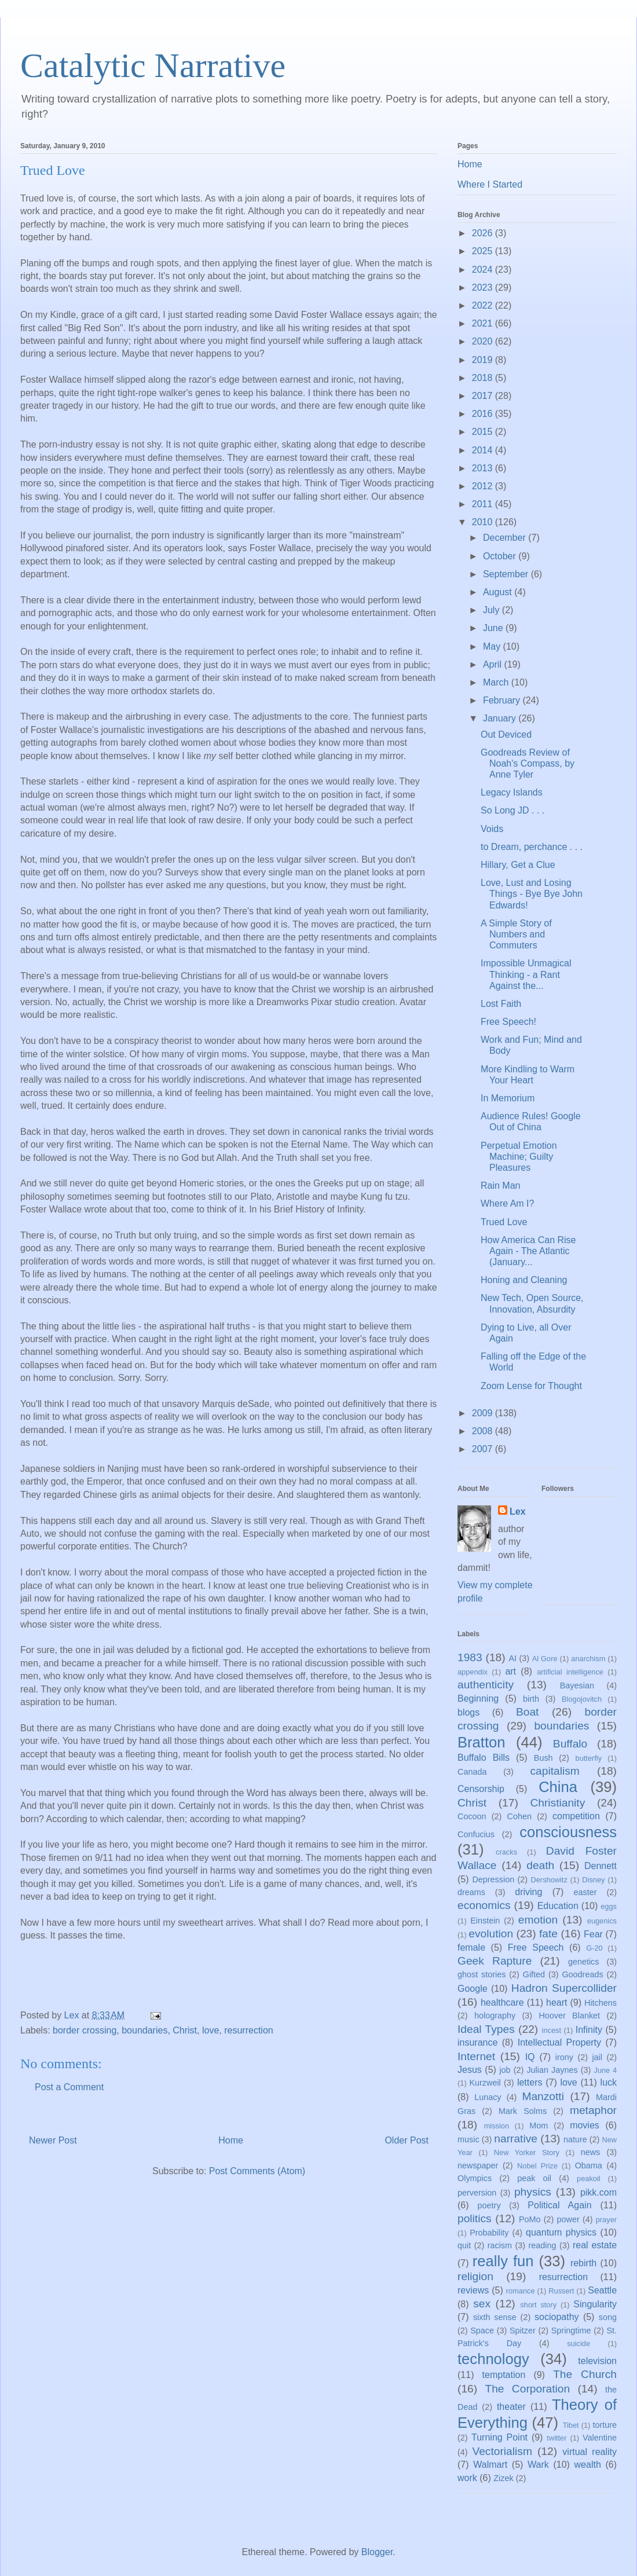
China (558, 1787)
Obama (588, 2165)
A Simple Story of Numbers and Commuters (516, 934)
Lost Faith (501, 1004)
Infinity (589, 2030)
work (467, 2478)
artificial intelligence (570, 1672)
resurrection (248, 2030)
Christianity (557, 1803)
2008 (483, 1431)
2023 (483, 287)
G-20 (594, 1948)
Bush (543, 1757)
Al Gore (545, 1658)
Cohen (519, 1816)
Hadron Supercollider (564, 1988)
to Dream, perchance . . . (532, 847)
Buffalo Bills (483, 1757)
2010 (483, 522)
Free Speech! (508, 1022)
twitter (556, 2438)
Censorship (480, 1789)
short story (538, 2304)
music (468, 2139)
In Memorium (508, 1098)
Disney (593, 1879)
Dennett (600, 1866)
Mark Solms (523, 2111)
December (505, 538)
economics (484, 1905)
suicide (578, 2343)
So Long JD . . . (512, 810)
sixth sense (495, 2317)
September (507, 574)
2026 (483, 233)
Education (558, 1906)
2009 (483, 1413)
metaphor (593, 2110)
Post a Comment (69, 2087)
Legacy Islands (512, 792)
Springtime (571, 2330)
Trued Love (504, 1222)
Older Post (407, 2140)
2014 (483, 450)
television (597, 2361)
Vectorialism (502, 2451)
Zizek (503, 2478)
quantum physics (561, 2232)
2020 (483, 341)
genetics (583, 1961)
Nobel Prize (537, 2165)
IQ (530, 2057)
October (500, 556)
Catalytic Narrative (152, 65)
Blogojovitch (582, 1699)
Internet (476, 2056)
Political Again (559, 2205)
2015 (483, 432)
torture (604, 2425)
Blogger (377, 2552)
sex (481, 2303)
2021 (483, 323)
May (493, 646)
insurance (477, 2042)
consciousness (568, 1832)
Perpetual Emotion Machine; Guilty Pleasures (519, 1156)
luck (609, 2082)
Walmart (490, 2464)
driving (528, 1892)
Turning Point (499, 2437)
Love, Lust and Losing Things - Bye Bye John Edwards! (532, 894)
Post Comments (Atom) (257, 2171)
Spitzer (523, 2330)
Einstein (485, 1920)
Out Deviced (506, 734)
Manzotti (543, 2096)
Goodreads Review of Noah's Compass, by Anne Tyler (527, 763)
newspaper (477, 2165)
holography (494, 2015)
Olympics (474, 2178)
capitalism (554, 1771)
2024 (483, 269)
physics (532, 2192)
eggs (609, 1906)
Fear (593, 1934)
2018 (483, 378)
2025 (483, 251)
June (494, 628)
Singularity (595, 2304)
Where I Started (489, 184)
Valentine (600, 2437)
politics (474, 2218)
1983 (469, 1657)
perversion (476, 2192)
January (500, 718)
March (497, 682)
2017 (483, 396)
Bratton (481, 1742)
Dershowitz (549, 1879)
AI (512, 1658)
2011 (483, 504)
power (568, 2219)
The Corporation (527, 2389)
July (492, 610)
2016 (483, 414)
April (493, 664)
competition (576, 1816)
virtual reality (589, 2452)
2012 (483, 486)
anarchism (588, 1658)
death (540, 1865)
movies (584, 2125)
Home (230, 2140)
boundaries (144, 2030)
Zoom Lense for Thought (531, 1386)
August (498, 592)
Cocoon (471, 1816)
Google (472, 1989)
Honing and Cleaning (524, 1280)
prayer (606, 2219)
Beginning (478, 1698)
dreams (471, 1892)
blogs (468, 1712)
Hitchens (600, 2002)
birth (531, 1698)
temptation (504, 2375)
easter (585, 1892)
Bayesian (577, 1685)
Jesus (469, 2070)
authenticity (485, 1685)
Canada (471, 1771)
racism (500, 2245)
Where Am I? (507, 1203)
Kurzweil (484, 2082)
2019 (483, 360)
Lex (518, 1511)
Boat (527, 1712)
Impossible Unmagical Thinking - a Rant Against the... (526, 974)
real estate (595, 2245)
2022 (483, 305)
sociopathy (557, 2317)
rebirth (583, 2263)
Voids (492, 829)
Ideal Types (486, 2029)
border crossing (84, 2030)
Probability (489, 2232)
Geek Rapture (494, 1961)
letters (530, 2082)
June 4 (605, 2070)
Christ (185, 2030)
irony (564, 2057)
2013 (483, 468)
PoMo (530, 2219)
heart (556, 2002)
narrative (515, 2138)
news (591, 2152)
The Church (585, 2374)
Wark (538, 2464)
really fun (503, 2261)
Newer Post (53, 2140)
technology (493, 2359)
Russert (561, 2290)
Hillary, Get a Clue (518, 865)
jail (597, 2057)
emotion (538, 1920)
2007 (483, 1449)
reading (542, 2245)
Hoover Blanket (569, 2015)
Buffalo (570, 1744)
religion (475, 2276)
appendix (472, 1672)
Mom (538, 2125)
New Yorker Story (526, 2152)
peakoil (589, 2178)
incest (551, 2030)
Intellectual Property (559, 2042)
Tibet (571, 2425)
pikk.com (598, 2192)
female (471, 1947)
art (510, 1671)
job (504, 2070)
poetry (489, 2205)
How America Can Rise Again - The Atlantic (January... (528, 1251)
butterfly (589, 1758)
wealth (587, 2464)
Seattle (602, 2290)
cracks (506, 1852)
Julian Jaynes (551, 2070)
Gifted (534, 1974)
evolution (490, 1934)
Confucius (476, 1834)
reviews (473, 2290)
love (210, 2030)
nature (575, 2139)
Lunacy (487, 2097)
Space (482, 2330)
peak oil (534, 2178)
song (608, 2317)
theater (511, 2407)
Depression (493, 1879)
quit (464, 2245)
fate (548, 1934)
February (502, 700)
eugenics (602, 1921)
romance (520, 2290)
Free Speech (536, 1947)
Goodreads (582, 1974)
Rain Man (500, 1185)
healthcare (502, 2002)
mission (496, 2125)
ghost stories (481, 1974)
